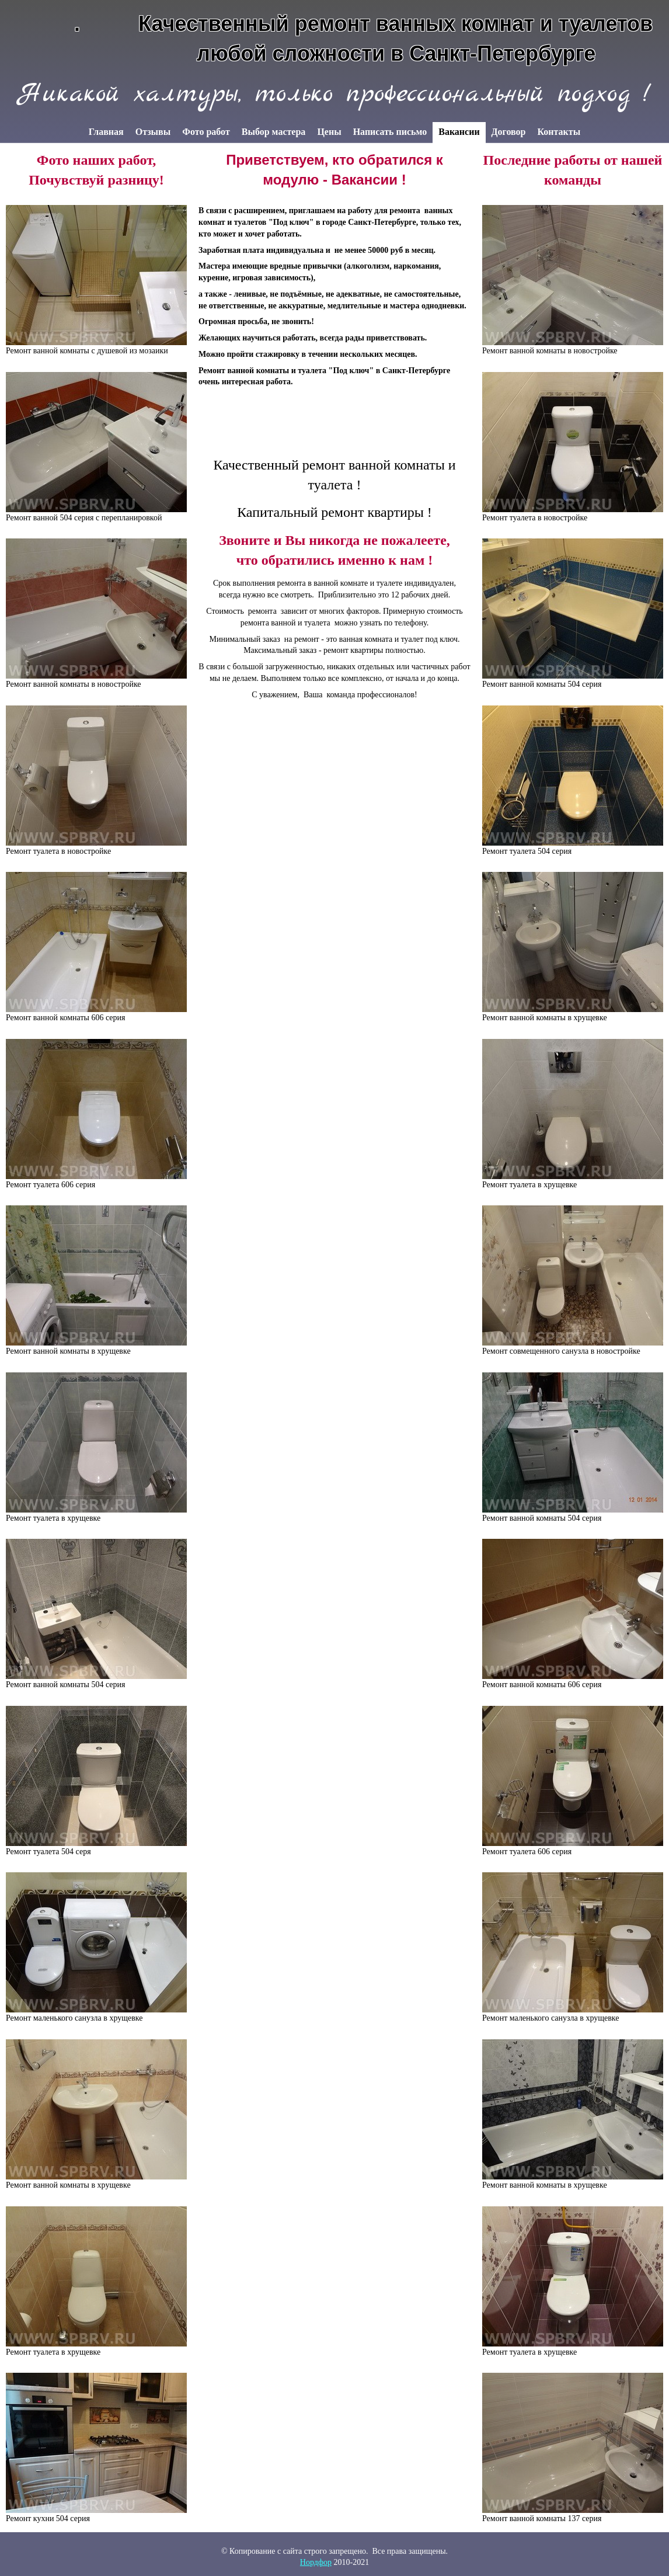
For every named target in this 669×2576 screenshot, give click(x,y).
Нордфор (316, 2562)
